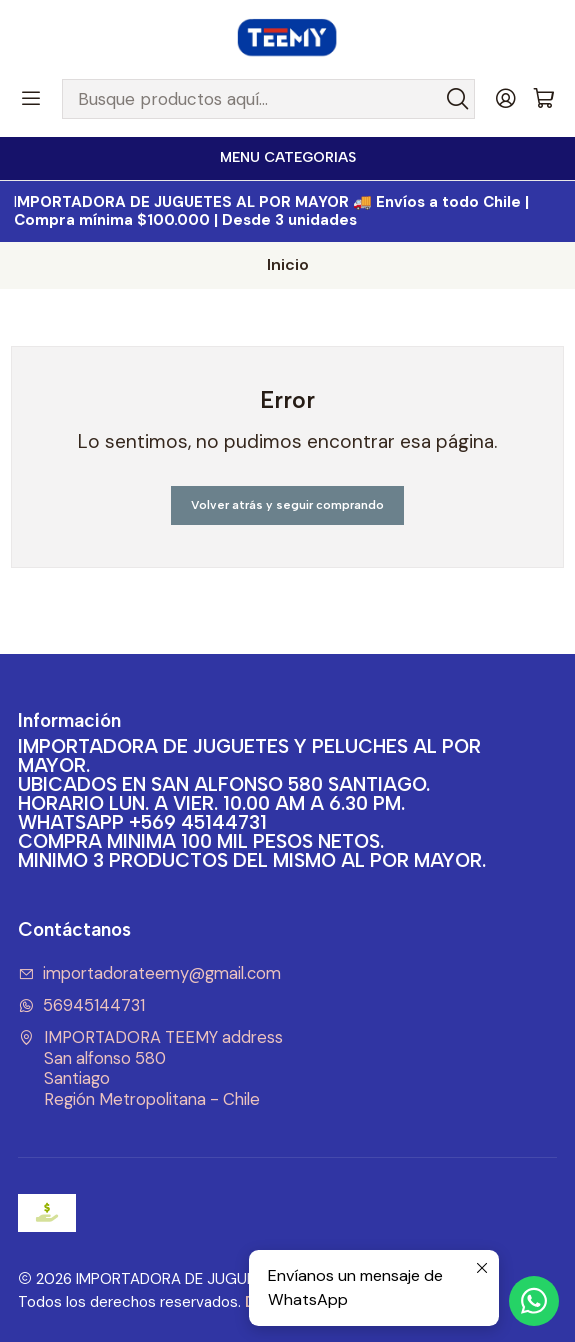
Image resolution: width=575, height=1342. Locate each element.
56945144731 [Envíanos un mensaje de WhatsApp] (82, 1005)
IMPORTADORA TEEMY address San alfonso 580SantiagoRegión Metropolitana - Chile (151, 1068)
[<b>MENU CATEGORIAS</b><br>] (287, 158)
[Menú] (31, 99)
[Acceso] (506, 99)
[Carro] (544, 99)
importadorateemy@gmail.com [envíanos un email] (150, 973)
